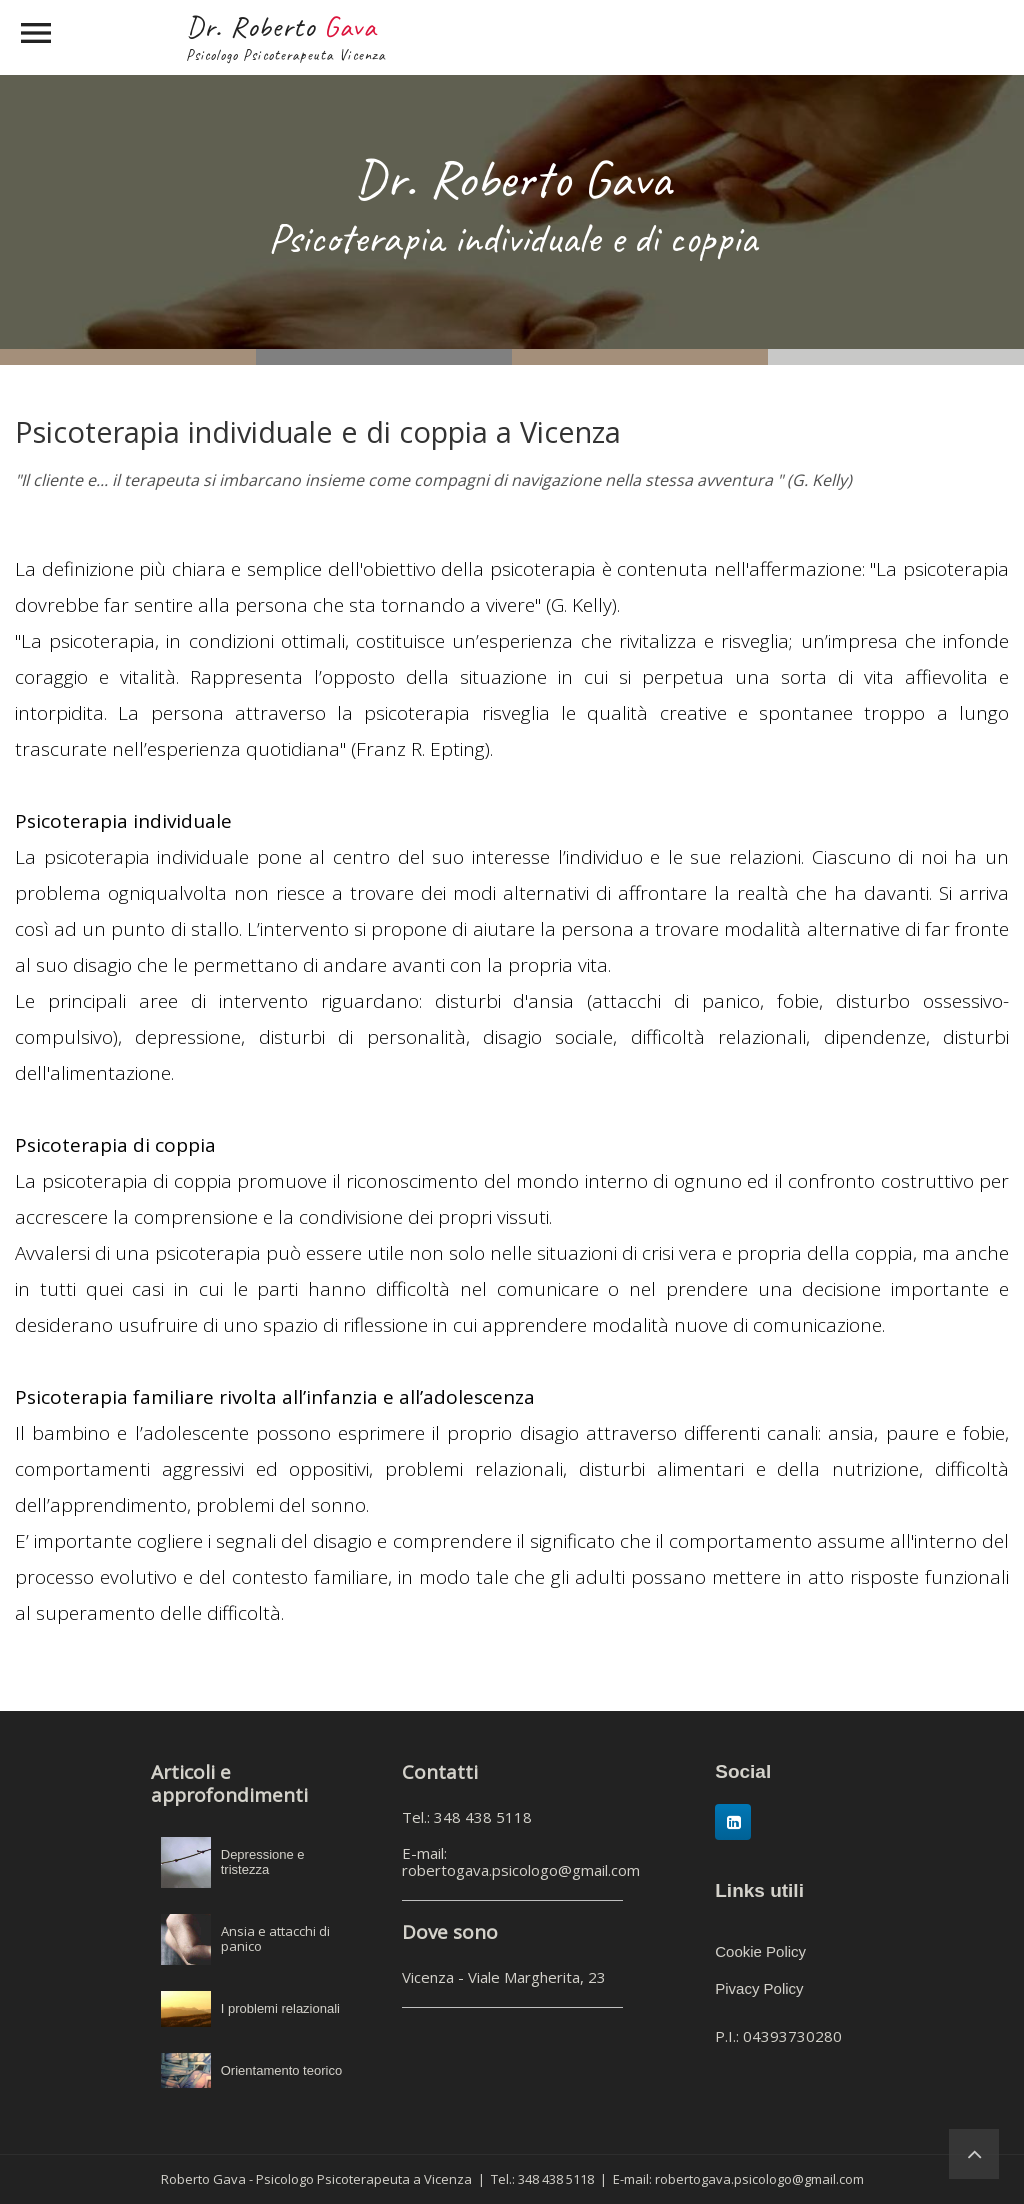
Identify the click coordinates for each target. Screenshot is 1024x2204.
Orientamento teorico (281, 2070)
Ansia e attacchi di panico (275, 1939)
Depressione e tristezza (263, 1862)
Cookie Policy (760, 1951)
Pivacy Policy (759, 1988)
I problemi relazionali (280, 2008)
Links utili (759, 1890)
